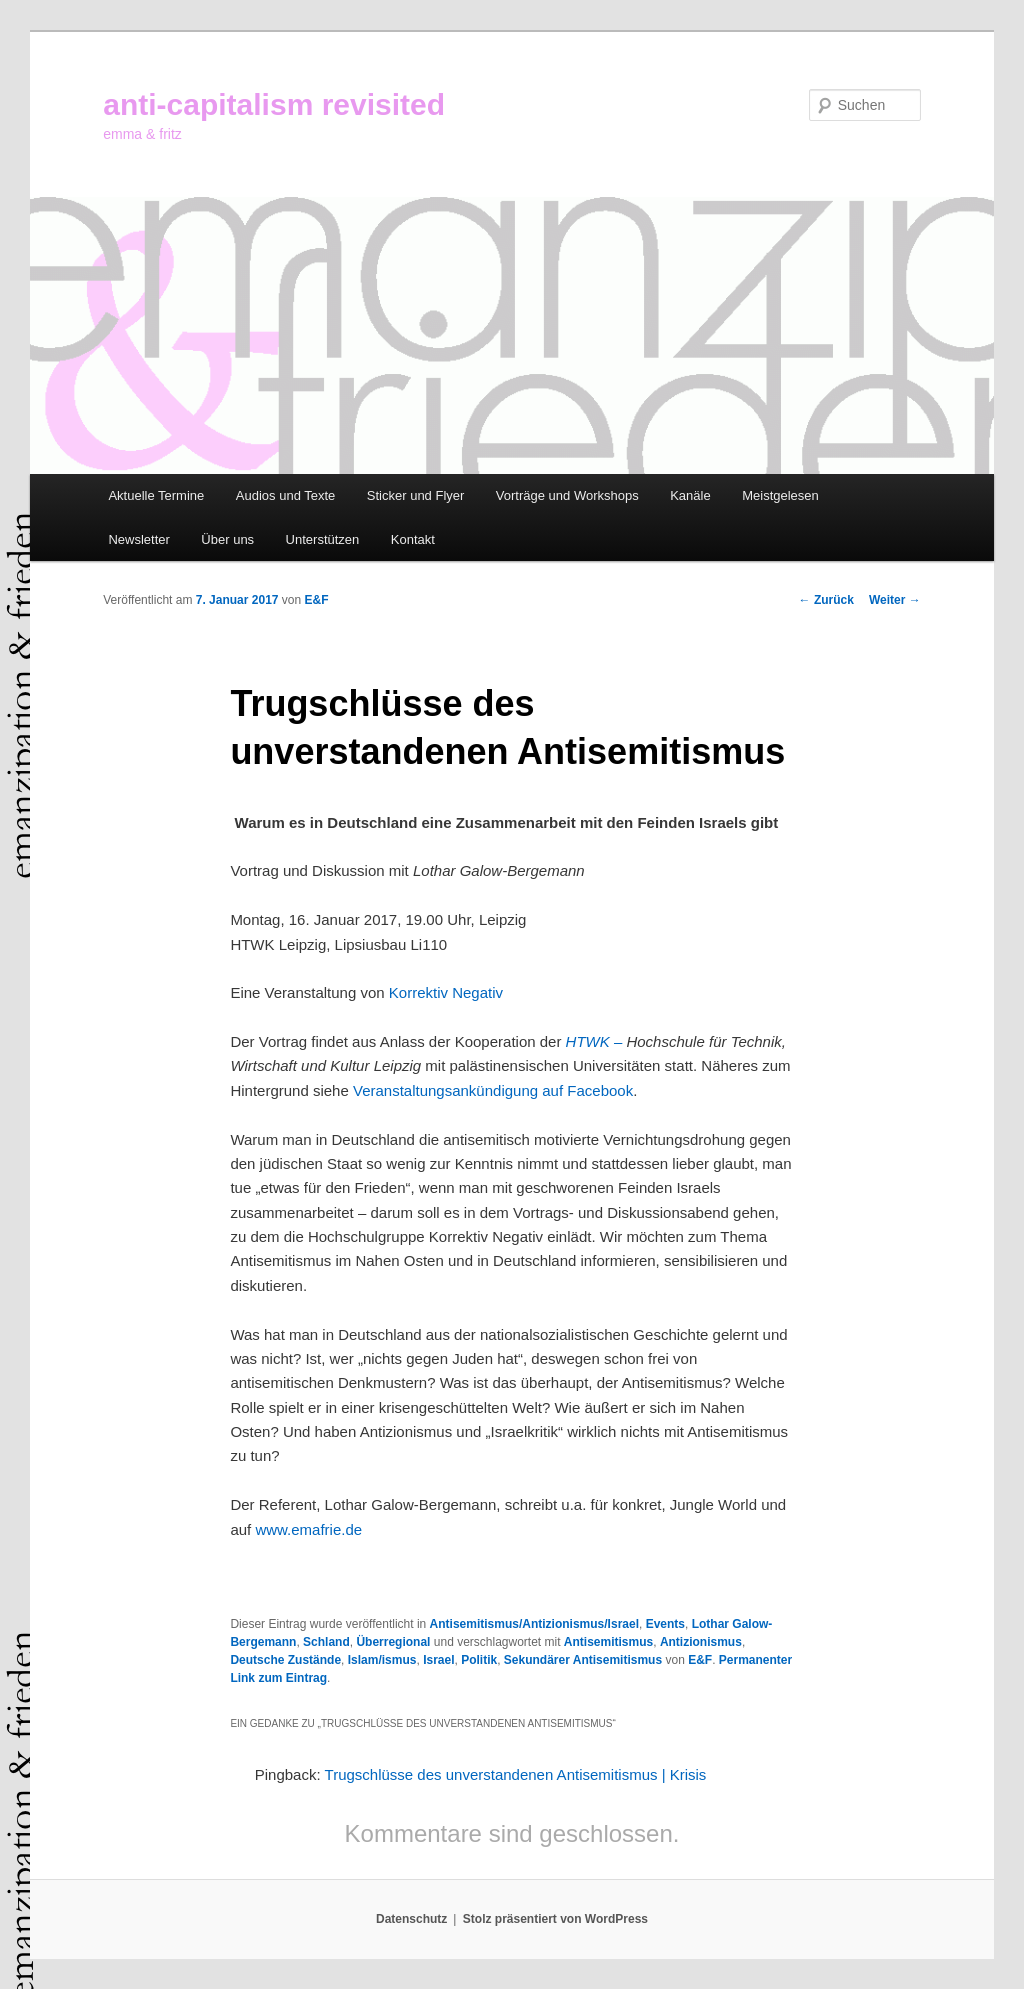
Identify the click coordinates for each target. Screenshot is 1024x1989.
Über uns (227, 539)
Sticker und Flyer (416, 495)
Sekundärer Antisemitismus (583, 1660)
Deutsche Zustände (285, 1660)
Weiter (895, 600)
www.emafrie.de (308, 1529)
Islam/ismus (382, 1660)
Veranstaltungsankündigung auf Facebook (493, 1090)
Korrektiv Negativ (446, 992)
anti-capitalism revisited (274, 104)
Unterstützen (323, 539)
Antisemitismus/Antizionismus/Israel (534, 1624)
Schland (326, 1642)
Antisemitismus (608, 1642)
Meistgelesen (780, 495)
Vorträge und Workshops (567, 495)
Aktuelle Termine (156, 495)
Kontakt (413, 539)
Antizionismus (701, 1642)
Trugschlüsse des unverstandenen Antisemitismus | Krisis (516, 1774)
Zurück (826, 600)
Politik (479, 1660)
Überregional (393, 1642)
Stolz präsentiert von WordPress (555, 1919)
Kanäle (690, 495)
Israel (438, 1660)
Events (665, 1624)
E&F (317, 600)
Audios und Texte (286, 495)
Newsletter (138, 539)
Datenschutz (411, 1919)
